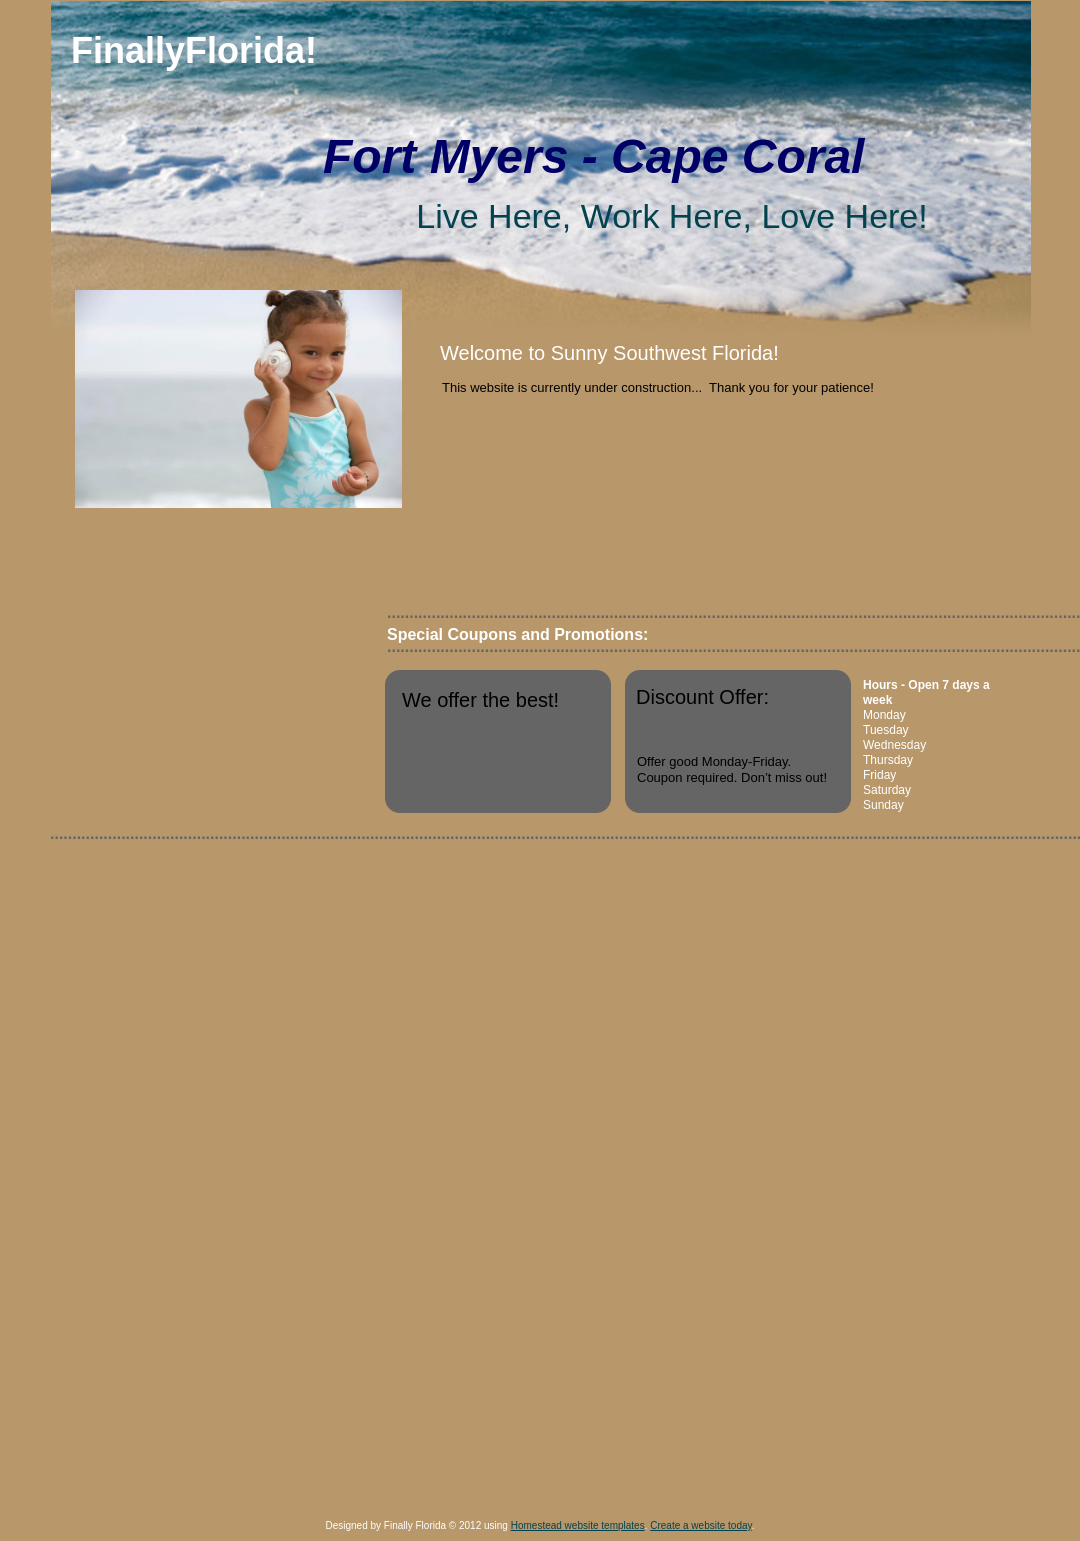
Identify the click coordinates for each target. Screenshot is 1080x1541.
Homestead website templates (578, 1525)
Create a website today (701, 1525)
